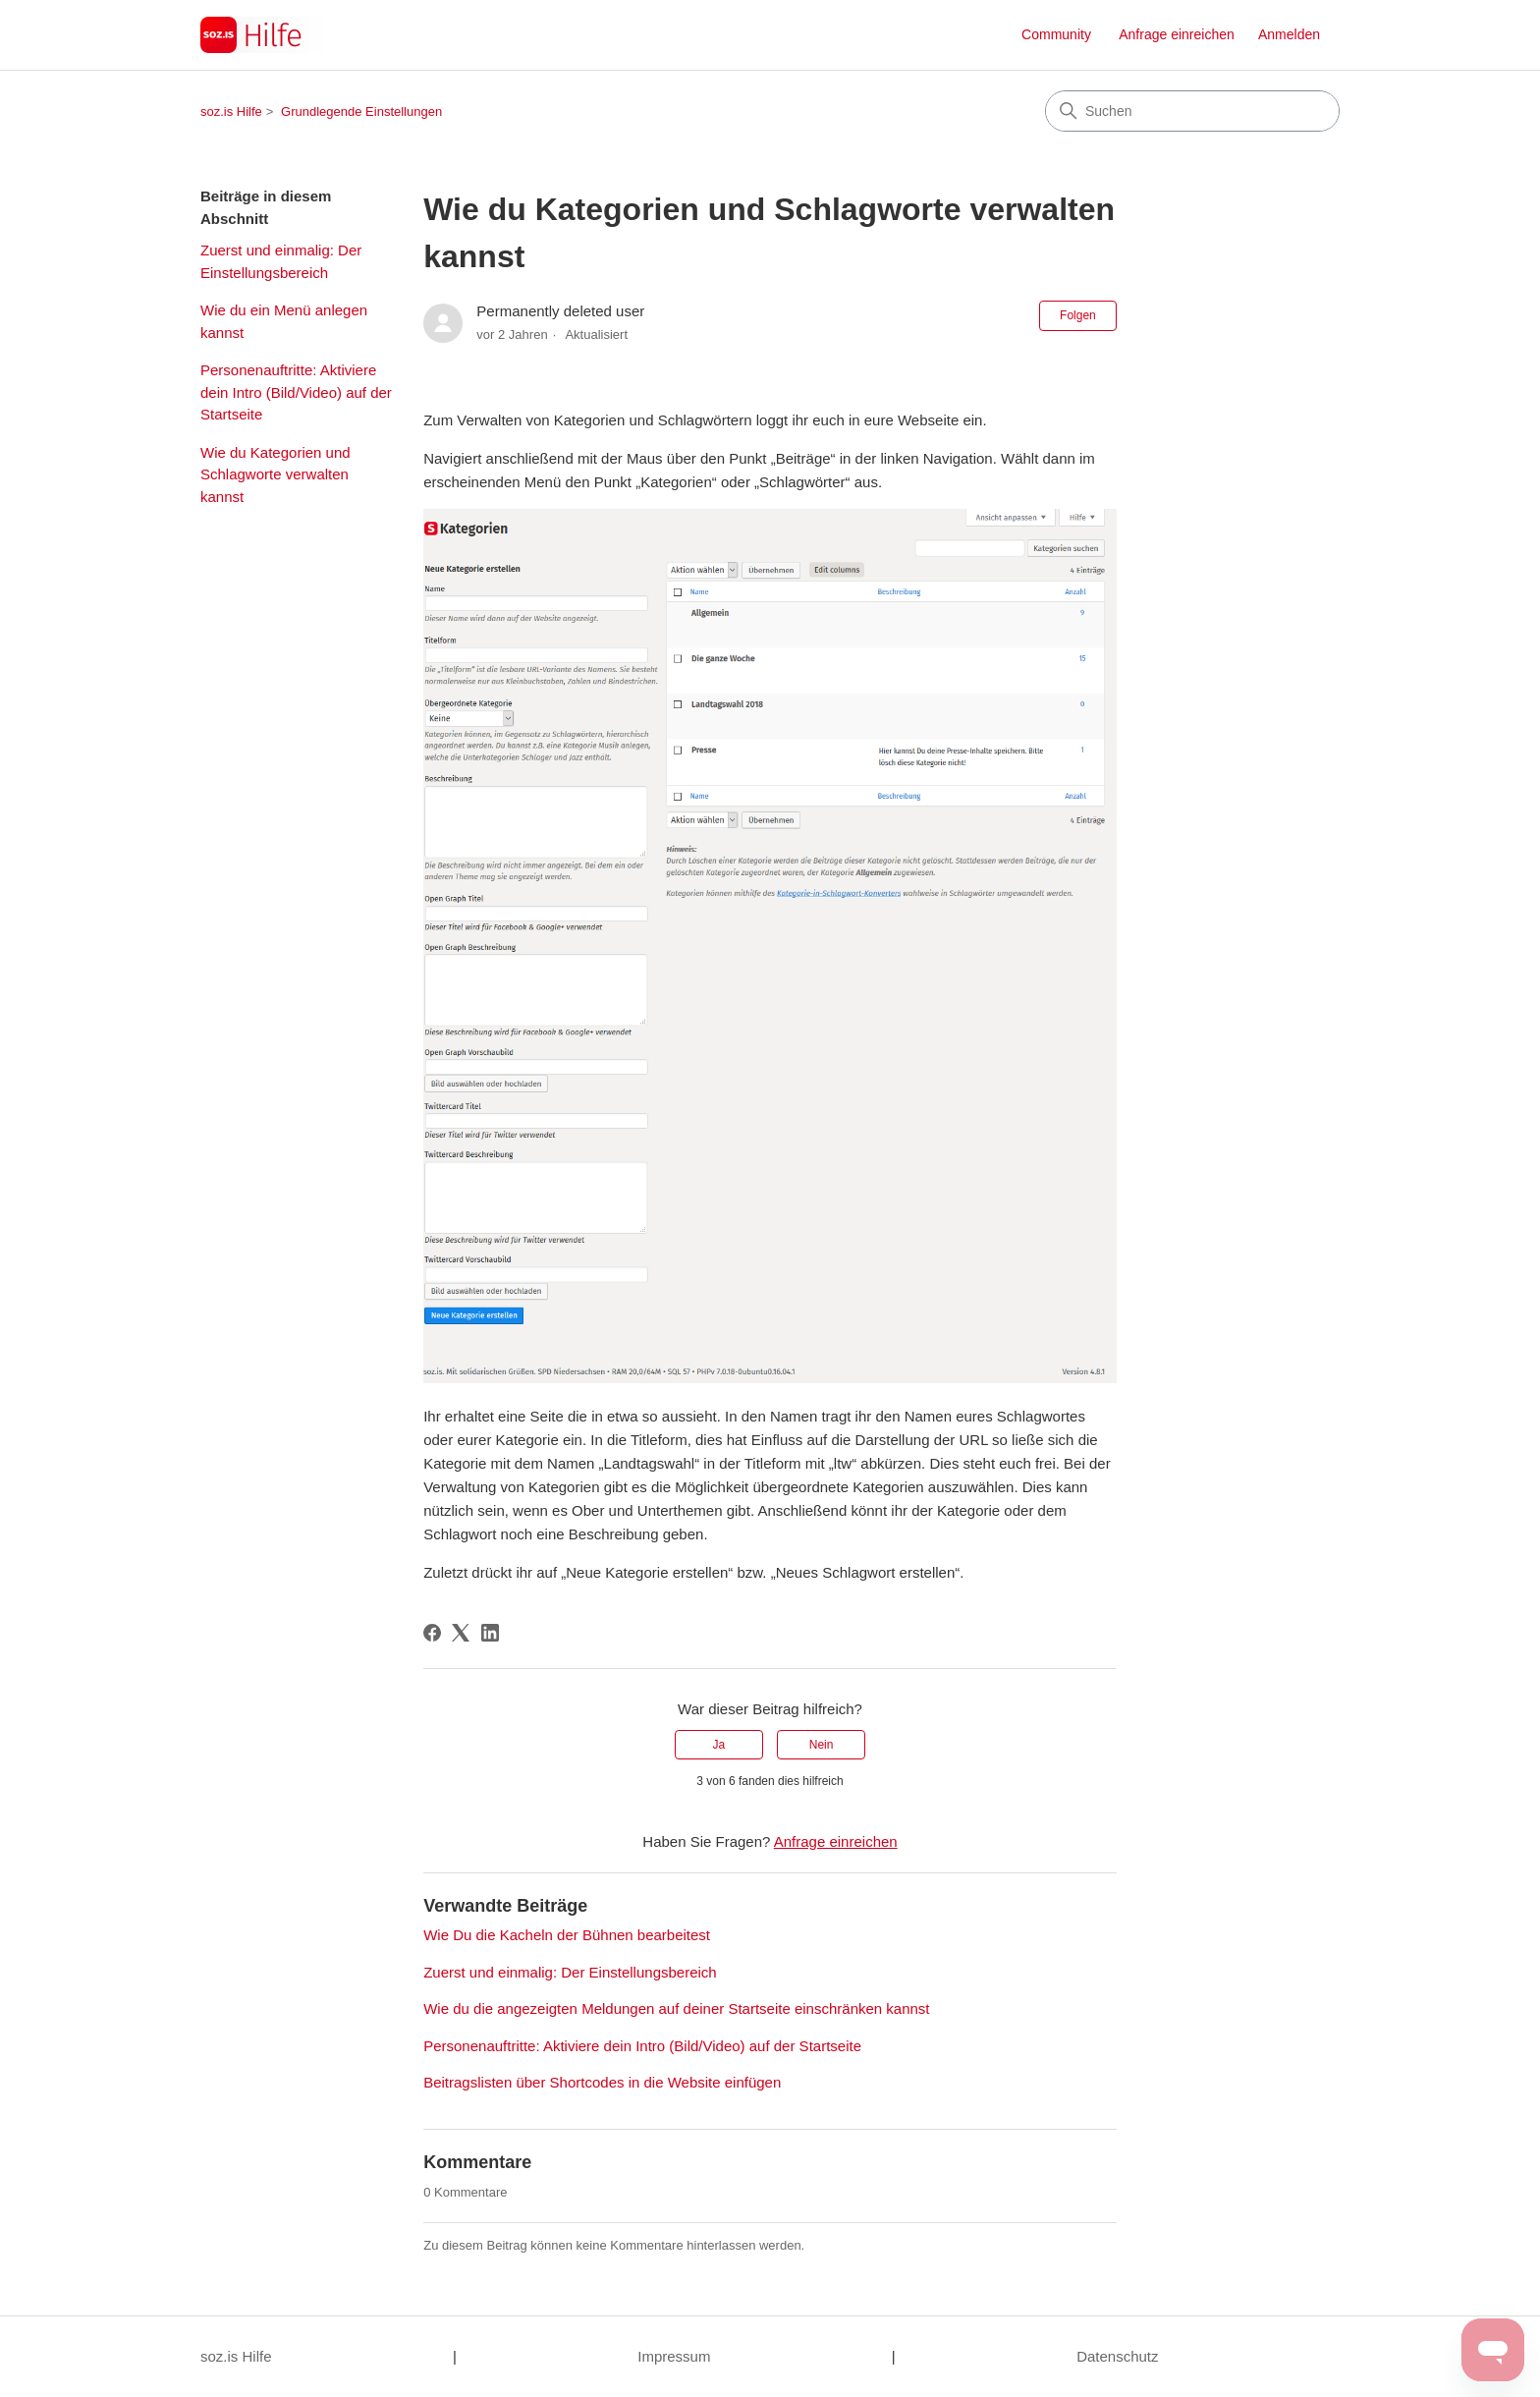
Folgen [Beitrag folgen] (1078, 315)
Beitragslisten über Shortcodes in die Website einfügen (602, 2082)
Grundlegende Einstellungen (361, 111)
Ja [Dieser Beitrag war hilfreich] (719, 1745)
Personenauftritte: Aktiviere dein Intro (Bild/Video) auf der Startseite (296, 392)
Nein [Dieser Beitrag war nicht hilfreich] (821, 1745)
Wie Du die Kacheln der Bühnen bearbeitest (566, 1934)
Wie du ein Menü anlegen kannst (283, 321)
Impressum (673, 2356)
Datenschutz (1117, 2356)
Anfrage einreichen (1177, 34)
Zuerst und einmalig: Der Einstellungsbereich (280, 261)
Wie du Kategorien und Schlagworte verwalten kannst (275, 474)
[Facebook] (432, 1633)
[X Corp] (460, 1633)
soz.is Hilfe (231, 111)
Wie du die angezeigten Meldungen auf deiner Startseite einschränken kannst (676, 2008)
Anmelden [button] (1289, 34)
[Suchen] (1192, 111)
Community (1056, 34)
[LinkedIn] (490, 1633)
